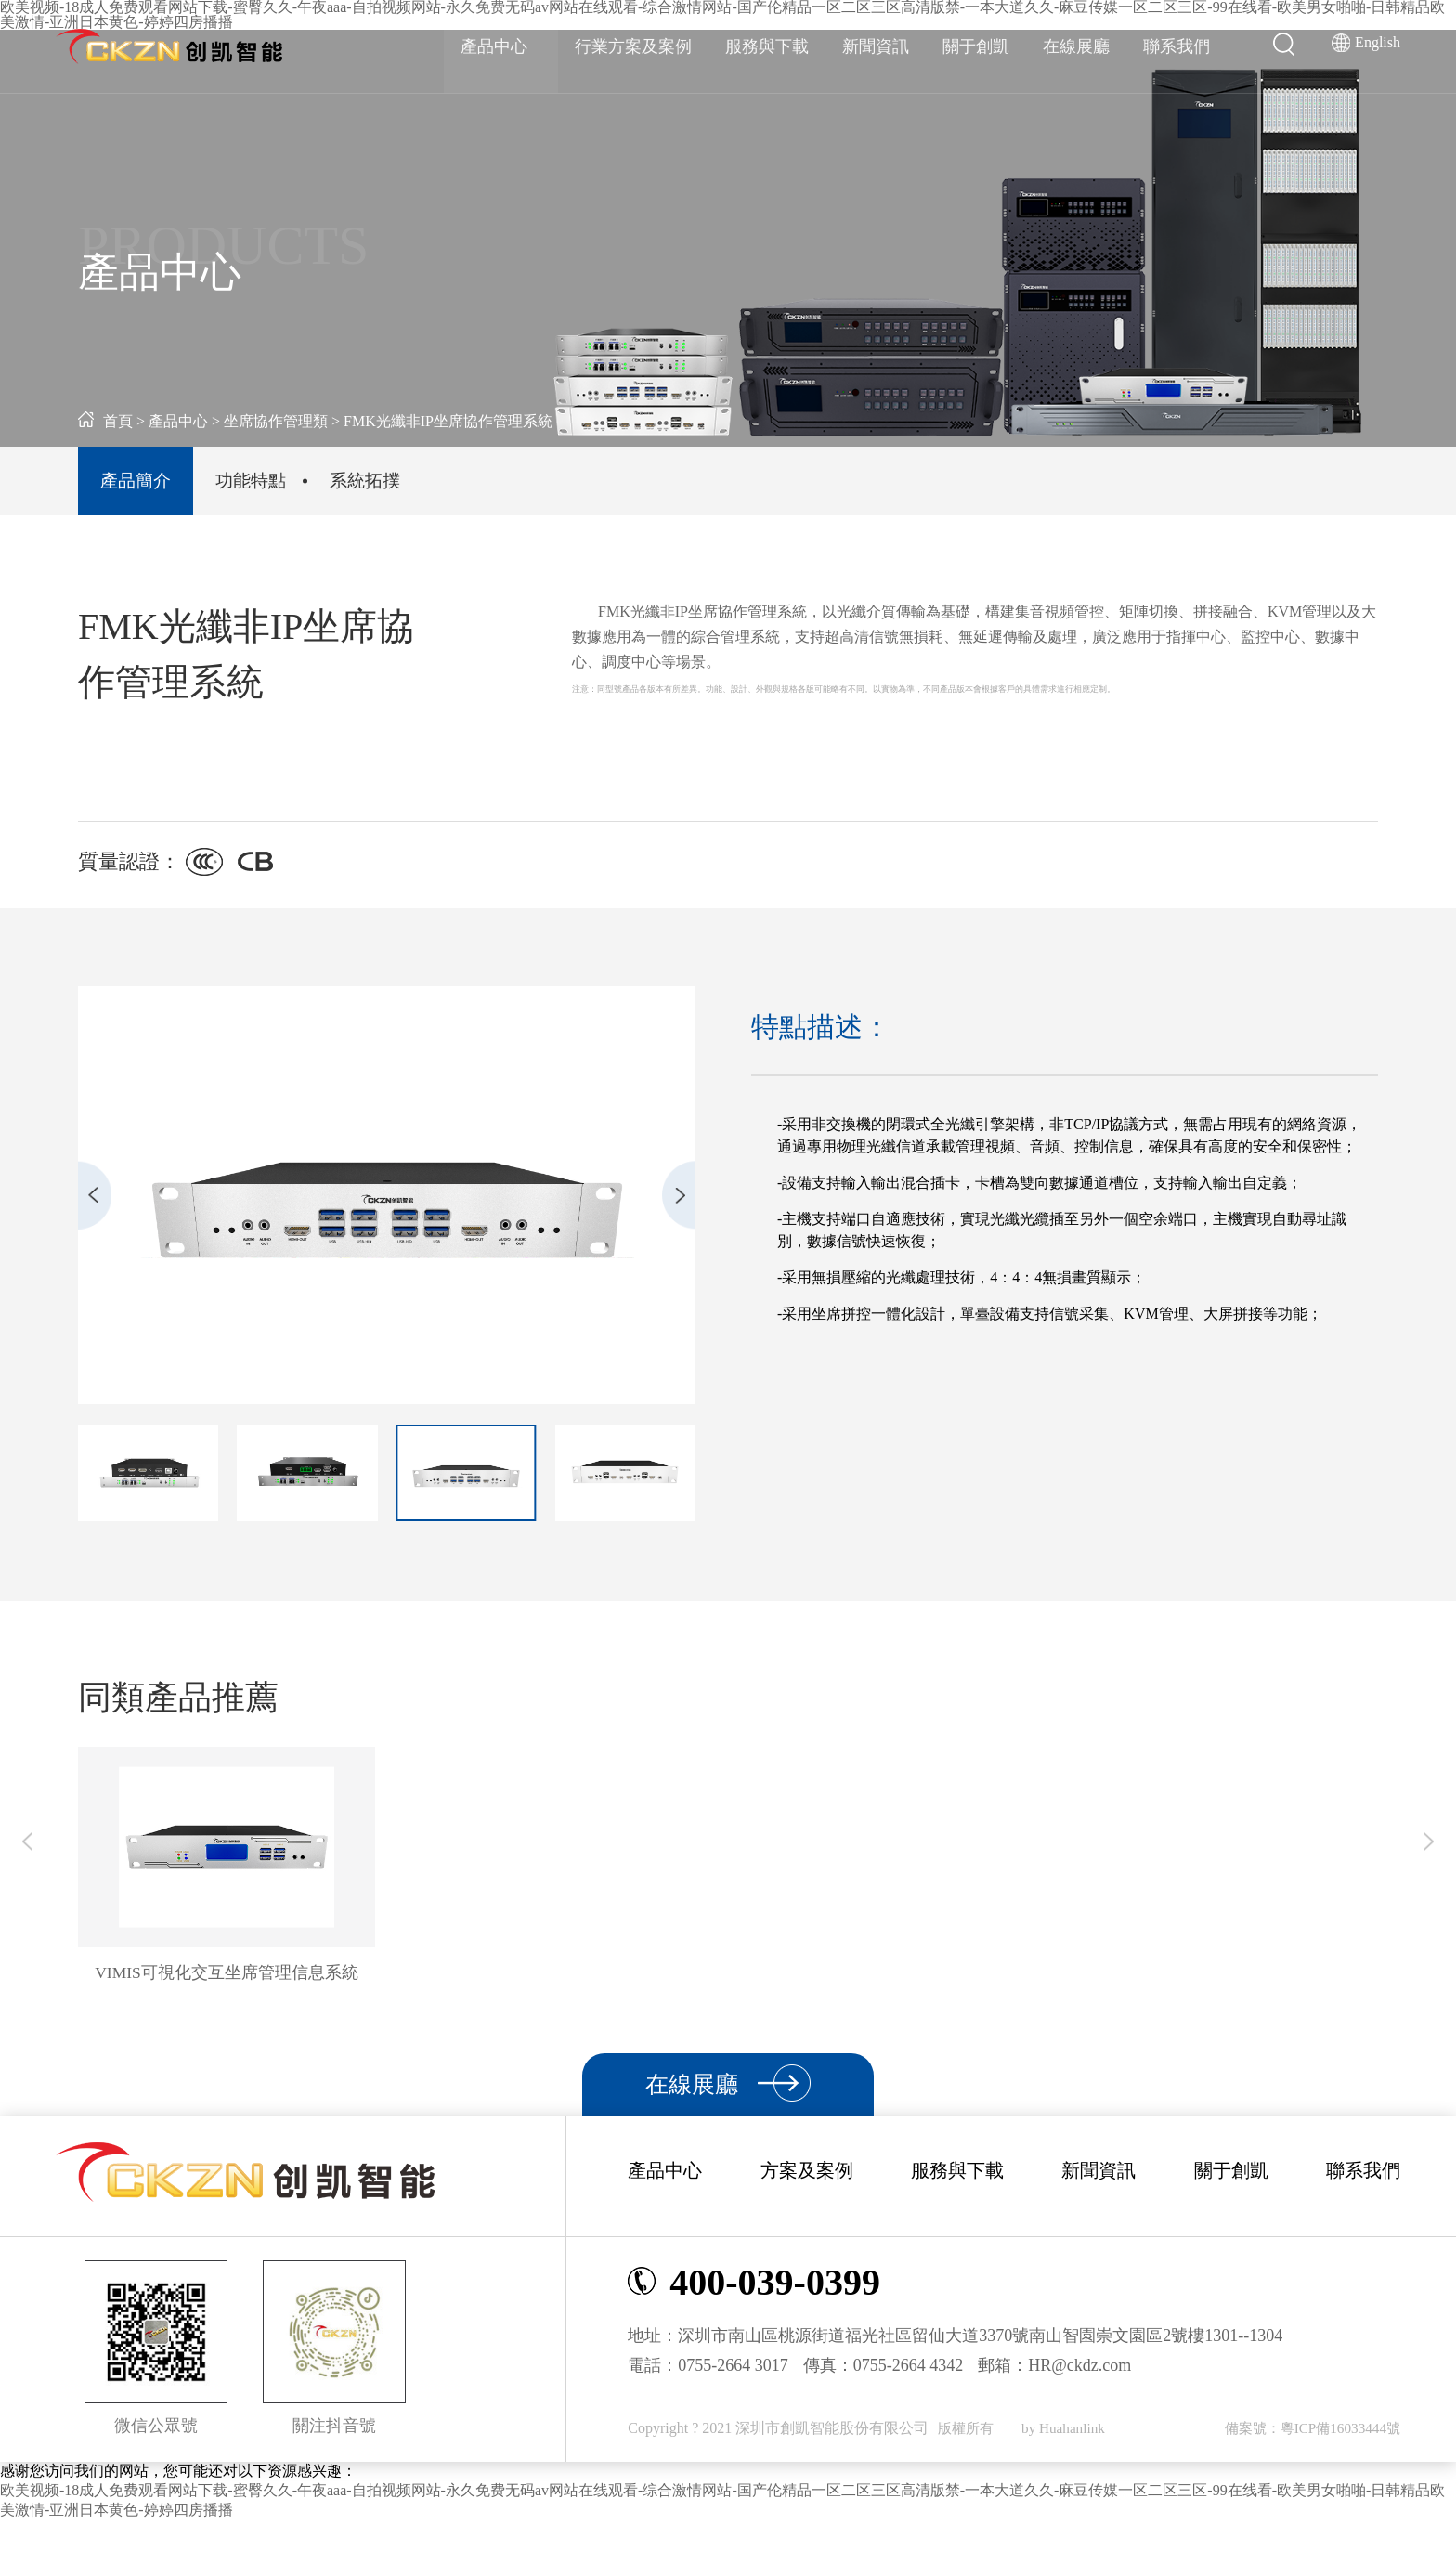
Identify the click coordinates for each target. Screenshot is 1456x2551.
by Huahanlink (1069, 2458)
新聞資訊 (875, 46)
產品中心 (501, 46)
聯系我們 (1176, 46)
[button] (77, 1210)
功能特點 (284, 488)
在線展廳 (1076, 46)
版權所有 (969, 2458)
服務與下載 (767, 46)
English (1377, 42)
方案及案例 (806, 2201)
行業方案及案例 (633, 46)
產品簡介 (147, 488)
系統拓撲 (421, 488)
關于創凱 (975, 46)
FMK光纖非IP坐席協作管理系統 (448, 421)
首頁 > (111, 421)
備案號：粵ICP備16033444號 (1307, 2458)
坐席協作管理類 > (282, 421)
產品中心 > (186, 421)
